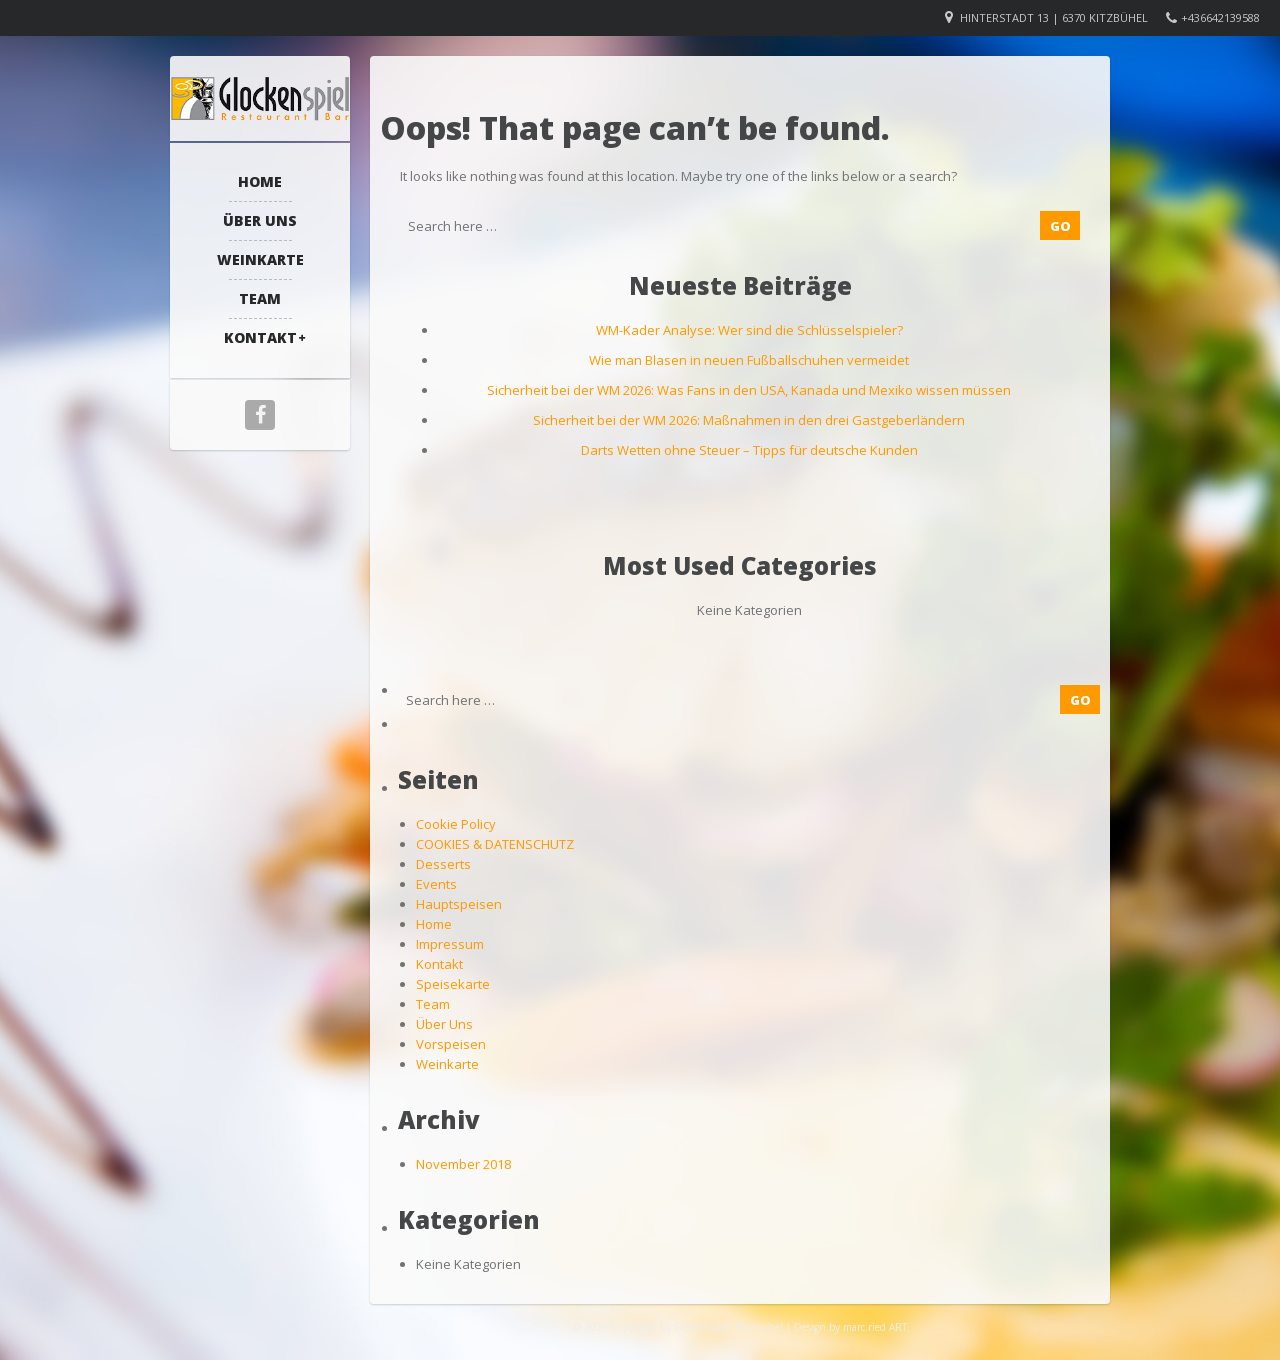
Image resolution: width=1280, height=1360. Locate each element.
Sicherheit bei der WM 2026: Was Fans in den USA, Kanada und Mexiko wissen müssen (749, 390)
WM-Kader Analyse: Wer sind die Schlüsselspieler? (749, 330)
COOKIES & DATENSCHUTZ (495, 844)
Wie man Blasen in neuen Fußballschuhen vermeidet (749, 360)
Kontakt (260, 337)
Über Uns (260, 220)
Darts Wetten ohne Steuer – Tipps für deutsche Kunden (749, 450)
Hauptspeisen (459, 904)
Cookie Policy (456, 824)
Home (260, 181)
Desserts (443, 864)
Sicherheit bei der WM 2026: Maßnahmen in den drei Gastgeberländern (749, 420)
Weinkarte (260, 259)
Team (260, 298)
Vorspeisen (451, 1044)
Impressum (450, 944)
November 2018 (463, 1164)
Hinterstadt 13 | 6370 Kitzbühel (1054, 17)
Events (436, 884)
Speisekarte (453, 984)
